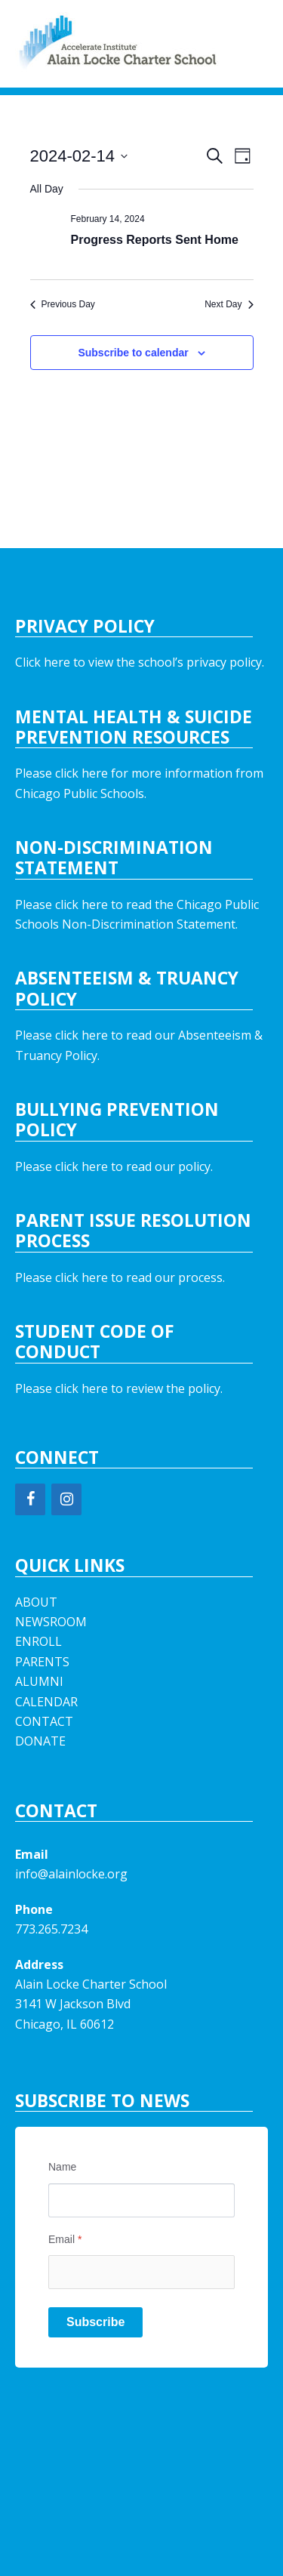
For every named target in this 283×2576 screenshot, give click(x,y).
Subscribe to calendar (133, 353)
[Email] (141, 2272)
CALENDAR (46, 1701)
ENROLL (38, 1641)
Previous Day (62, 304)
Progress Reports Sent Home (154, 239)
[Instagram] (66, 1499)
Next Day (229, 304)
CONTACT (44, 1721)
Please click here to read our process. (120, 1277)
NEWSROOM (51, 1621)
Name (62, 2167)
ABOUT (36, 1602)
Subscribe (95, 2322)
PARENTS (42, 1661)
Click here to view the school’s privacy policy (138, 662)
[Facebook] (30, 1499)
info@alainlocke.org (71, 1874)
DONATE (40, 1741)
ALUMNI (39, 1681)
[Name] (141, 2200)
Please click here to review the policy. (119, 1388)
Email (65, 2239)
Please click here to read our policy (113, 1166)
